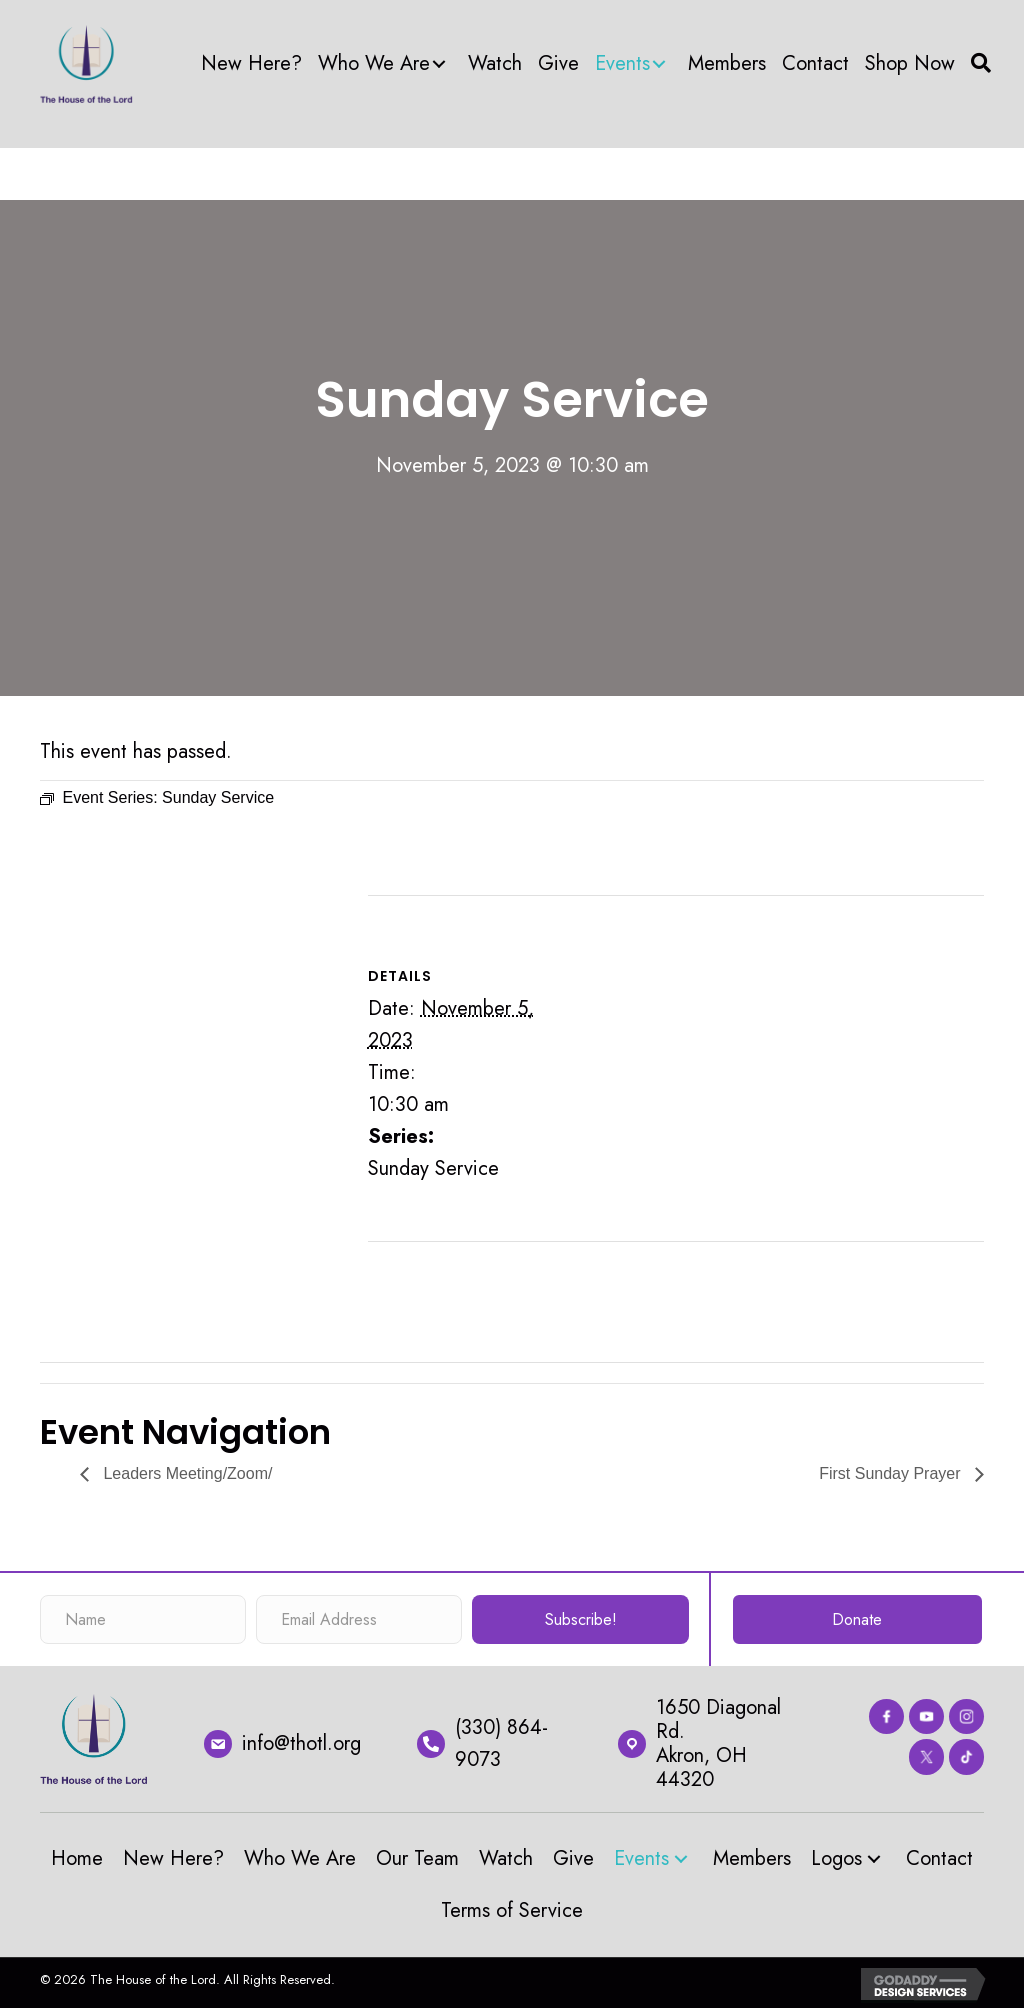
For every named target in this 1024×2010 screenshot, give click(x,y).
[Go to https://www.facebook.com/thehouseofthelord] (886, 1716)
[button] (439, 64)
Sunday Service (433, 1168)
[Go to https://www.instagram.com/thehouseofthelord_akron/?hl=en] (966, 1716)
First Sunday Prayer (892, 1473)
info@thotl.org (301, 1743)
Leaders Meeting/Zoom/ (185, 1473)
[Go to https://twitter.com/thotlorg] (926, 1756)
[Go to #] (966, 1756)
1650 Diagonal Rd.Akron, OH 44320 (718, 1743)
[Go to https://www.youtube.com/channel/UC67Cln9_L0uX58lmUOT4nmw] (926, 1716)
